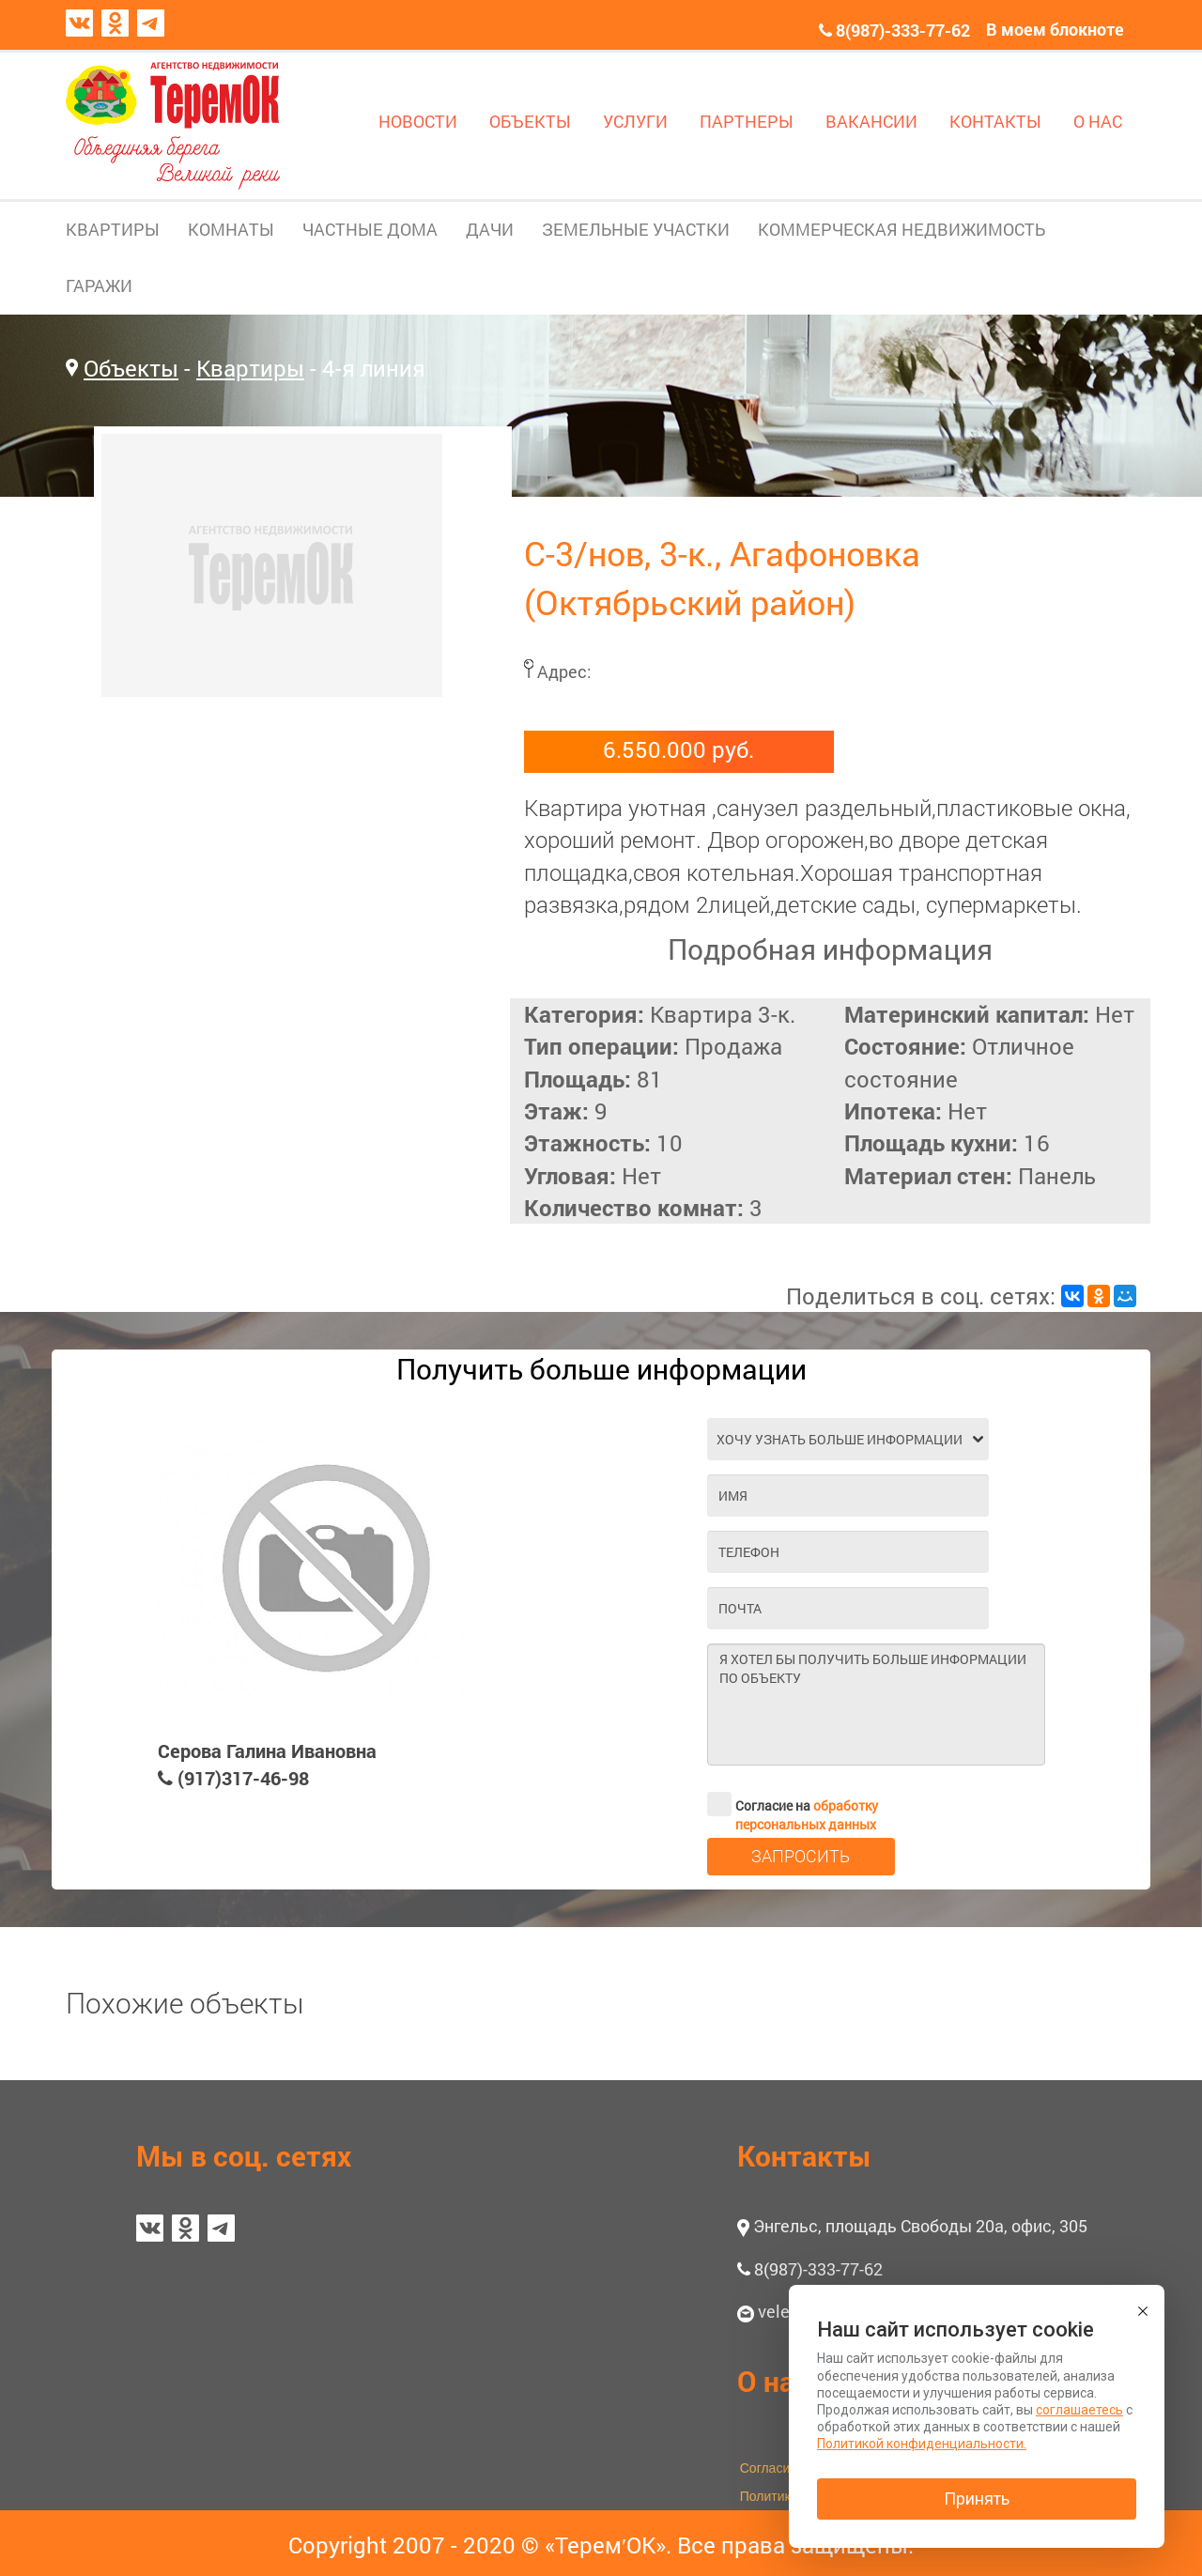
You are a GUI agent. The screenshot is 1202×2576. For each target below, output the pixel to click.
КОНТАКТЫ (995, 121)
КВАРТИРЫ (113, 229)
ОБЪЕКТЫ (530, 121)
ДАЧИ (490, 229)
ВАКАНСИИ (871, 121)
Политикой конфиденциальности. (921, 2443)
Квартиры (250, 368)
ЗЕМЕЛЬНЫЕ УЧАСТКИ (636, 229)
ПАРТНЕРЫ (747, 121)
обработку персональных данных (806, 1815)
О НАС (1097, 121)
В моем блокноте (1055, 29)
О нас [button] (773, 2381)
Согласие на (792, 1804)
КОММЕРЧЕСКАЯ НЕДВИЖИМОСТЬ (901, 229)
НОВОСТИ (417, 121)
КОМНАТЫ (231, 229)
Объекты (131, 368)
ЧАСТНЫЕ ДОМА (370, 229)
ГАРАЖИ (99, 285)
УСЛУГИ (635, 121)
